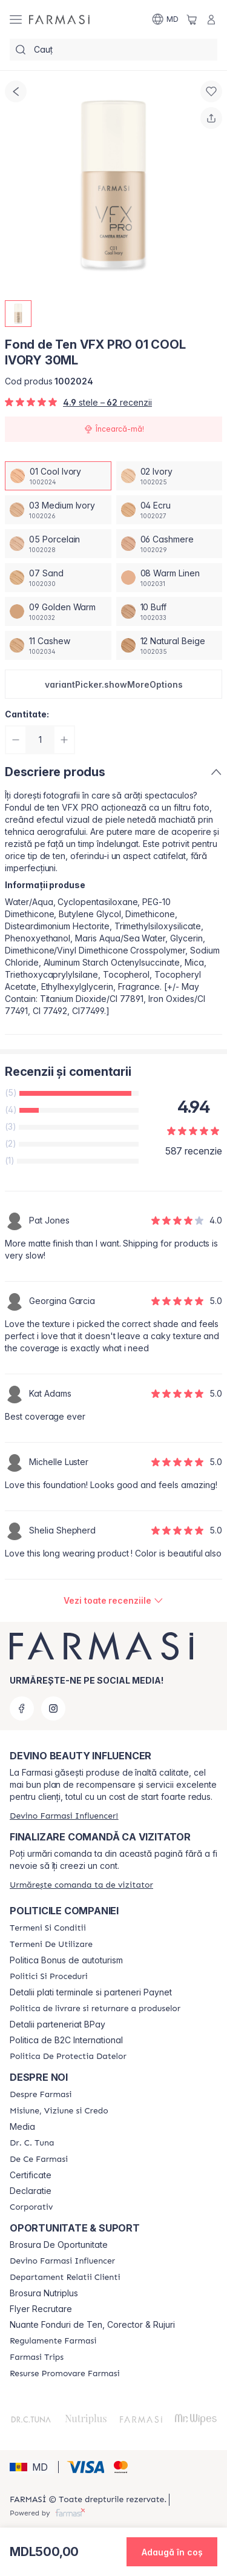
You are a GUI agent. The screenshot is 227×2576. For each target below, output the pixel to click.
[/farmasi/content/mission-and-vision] (59, 2111)
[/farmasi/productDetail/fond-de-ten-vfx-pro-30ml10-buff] (169, 611)
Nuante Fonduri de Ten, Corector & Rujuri (92, 2325)
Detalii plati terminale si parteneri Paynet (91, 1992)
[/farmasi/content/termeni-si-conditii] (48, 1928)
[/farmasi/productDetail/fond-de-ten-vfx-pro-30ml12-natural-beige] (169, 645)
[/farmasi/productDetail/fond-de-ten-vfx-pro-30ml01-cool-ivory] (58, 475)
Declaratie (30, 2191)
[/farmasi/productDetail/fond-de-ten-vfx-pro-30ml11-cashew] (58, 645)
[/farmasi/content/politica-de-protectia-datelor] (68, 2056)
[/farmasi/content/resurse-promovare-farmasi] (65, 2374)
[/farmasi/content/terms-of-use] (51, 1944)
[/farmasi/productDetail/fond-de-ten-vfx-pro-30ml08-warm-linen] (169, 577)
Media (22, 2127)
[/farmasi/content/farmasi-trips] (37, 2357)
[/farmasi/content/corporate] (31, 2207)
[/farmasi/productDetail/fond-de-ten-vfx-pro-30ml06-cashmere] (169, 543)
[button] (113, 684)
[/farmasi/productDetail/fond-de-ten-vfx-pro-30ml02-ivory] (169, 475)
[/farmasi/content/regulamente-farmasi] (53, 2341)
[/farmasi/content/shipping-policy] (95, 2009)
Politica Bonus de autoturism (66, 1960)
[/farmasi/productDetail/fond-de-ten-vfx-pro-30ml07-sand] (58, 577)
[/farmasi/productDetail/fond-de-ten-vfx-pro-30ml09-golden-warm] (58, 611)
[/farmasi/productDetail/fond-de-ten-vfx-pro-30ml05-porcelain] (58, 543)
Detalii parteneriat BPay (57, 2024)
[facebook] (22, 1708)
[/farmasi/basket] (192, 19)
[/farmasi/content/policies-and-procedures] (49, 1976)
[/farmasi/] (59, 19)
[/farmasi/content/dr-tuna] (32, 2143)
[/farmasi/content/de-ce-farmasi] (39, 2159)
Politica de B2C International (66, 2040)
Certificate (30, 2175)
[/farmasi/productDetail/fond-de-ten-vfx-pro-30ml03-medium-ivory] (58, 509)
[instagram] (53, 1708)
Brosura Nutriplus (44, 2293)
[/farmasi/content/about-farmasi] (40, 2095)
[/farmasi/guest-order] (81, 1885)
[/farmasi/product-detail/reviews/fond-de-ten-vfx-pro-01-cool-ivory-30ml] (113, 1601)
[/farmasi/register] (64, 1816)
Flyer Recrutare (41, 2309)
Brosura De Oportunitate (59, 2245)
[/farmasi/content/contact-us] (65, 2277)
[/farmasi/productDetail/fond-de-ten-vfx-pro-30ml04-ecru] (169, 509)
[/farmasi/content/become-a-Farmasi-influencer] (62, 2261)
